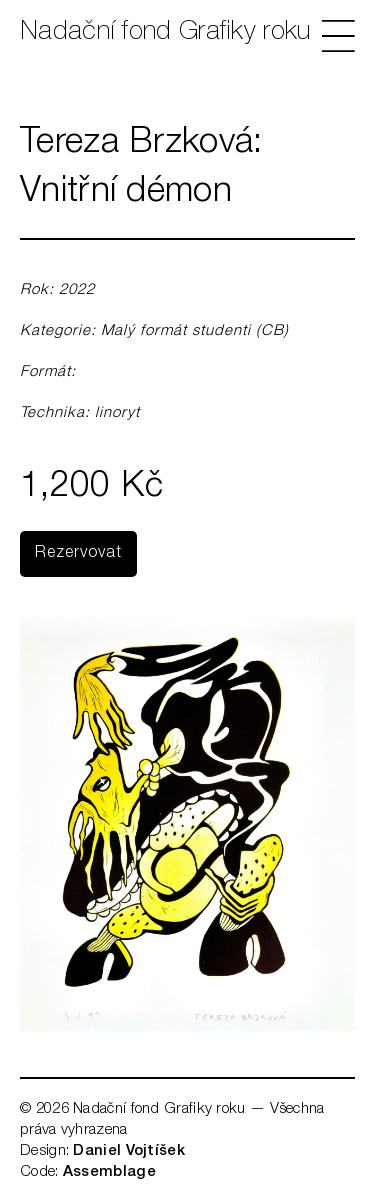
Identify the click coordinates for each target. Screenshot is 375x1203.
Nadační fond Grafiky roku (165, 33)
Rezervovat (78, 554)
